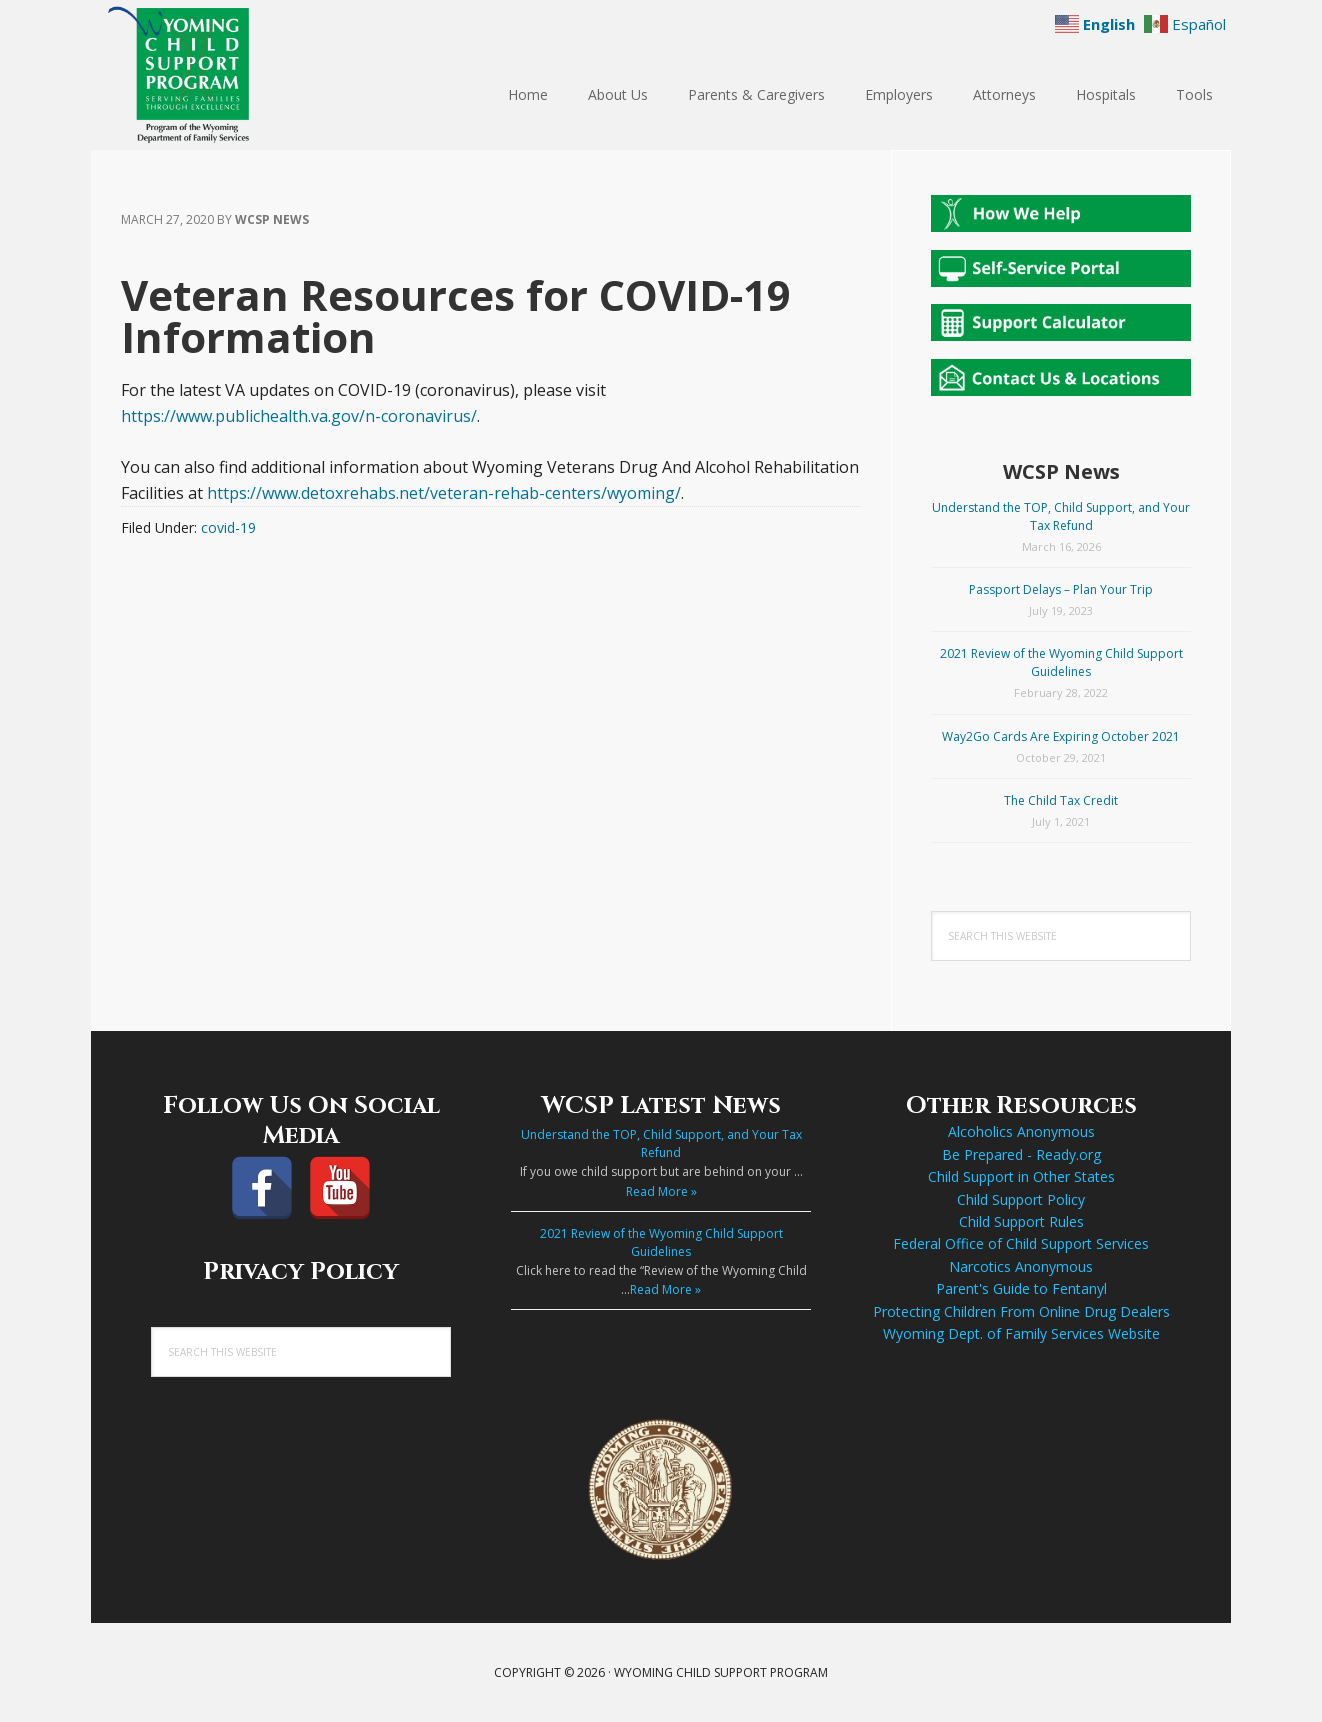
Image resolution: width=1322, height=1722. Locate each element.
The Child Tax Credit (1061, 800)
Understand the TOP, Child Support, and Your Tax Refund (1061, 516)
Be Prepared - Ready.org (1021, 1154)
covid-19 (228, 527)
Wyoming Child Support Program (221, 75)
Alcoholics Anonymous (1021, 1131)
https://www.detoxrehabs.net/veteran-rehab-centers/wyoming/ (444, 493)
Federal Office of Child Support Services (1021, 1243)
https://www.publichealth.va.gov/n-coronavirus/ (299, 416)
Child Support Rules (1021, 1221)
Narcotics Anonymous (1021, 1266)
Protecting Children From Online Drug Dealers (1021, 1311)
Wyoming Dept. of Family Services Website (1021, 1333)
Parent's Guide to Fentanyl (1021, 1288)
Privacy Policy (301, 1272)
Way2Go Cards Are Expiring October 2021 (1061, 736)
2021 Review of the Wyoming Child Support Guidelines (1061, 662)
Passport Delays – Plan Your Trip (1061, 589)
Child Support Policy (1021, 1199)
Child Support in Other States (1021, 1176)
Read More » (661, 1191)
